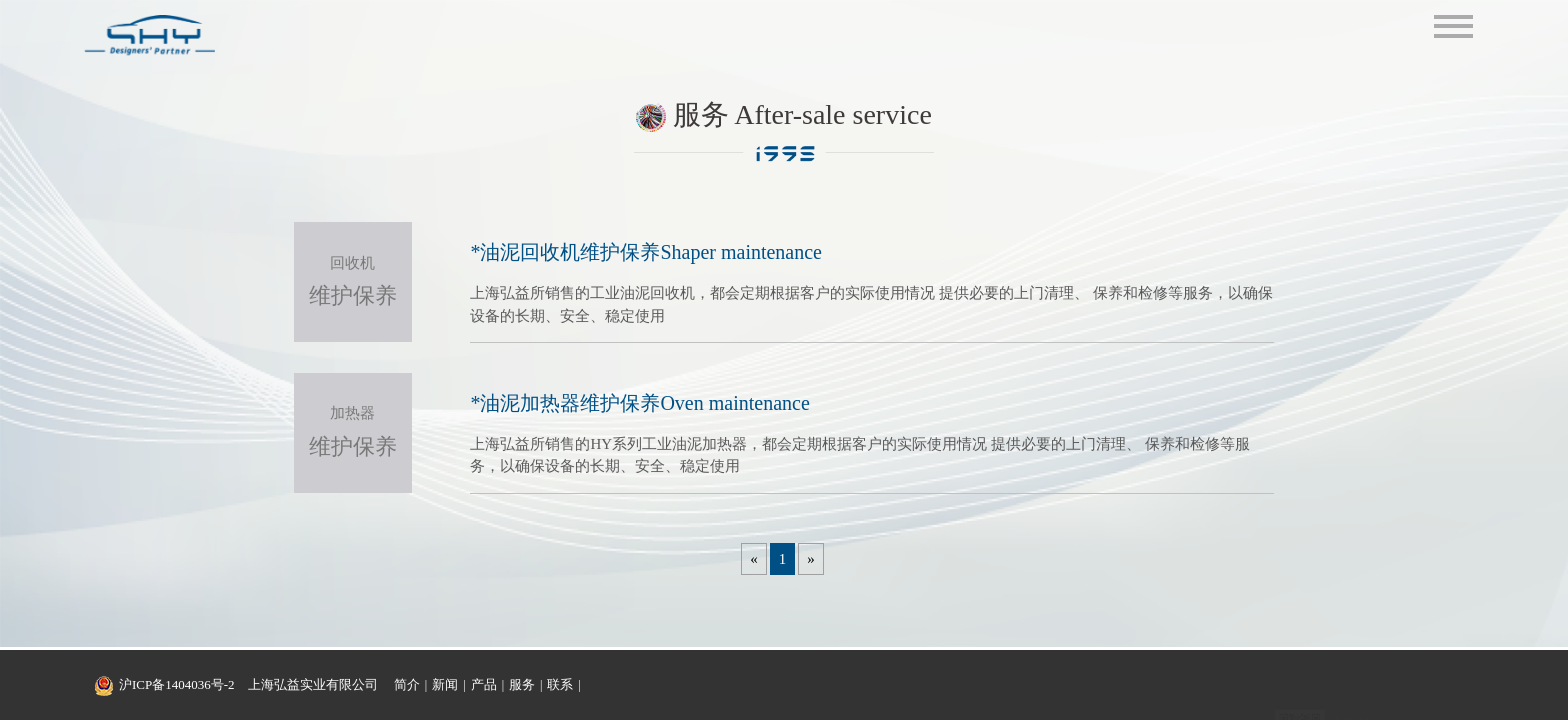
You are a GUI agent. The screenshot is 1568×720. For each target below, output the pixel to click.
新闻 (445, 684)
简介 (407, 684)
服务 (522, 684)
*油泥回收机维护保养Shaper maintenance (646, 252)
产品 (484, 684)
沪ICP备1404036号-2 (177, 684)
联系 (560, 684)
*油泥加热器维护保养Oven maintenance (639, 403)
